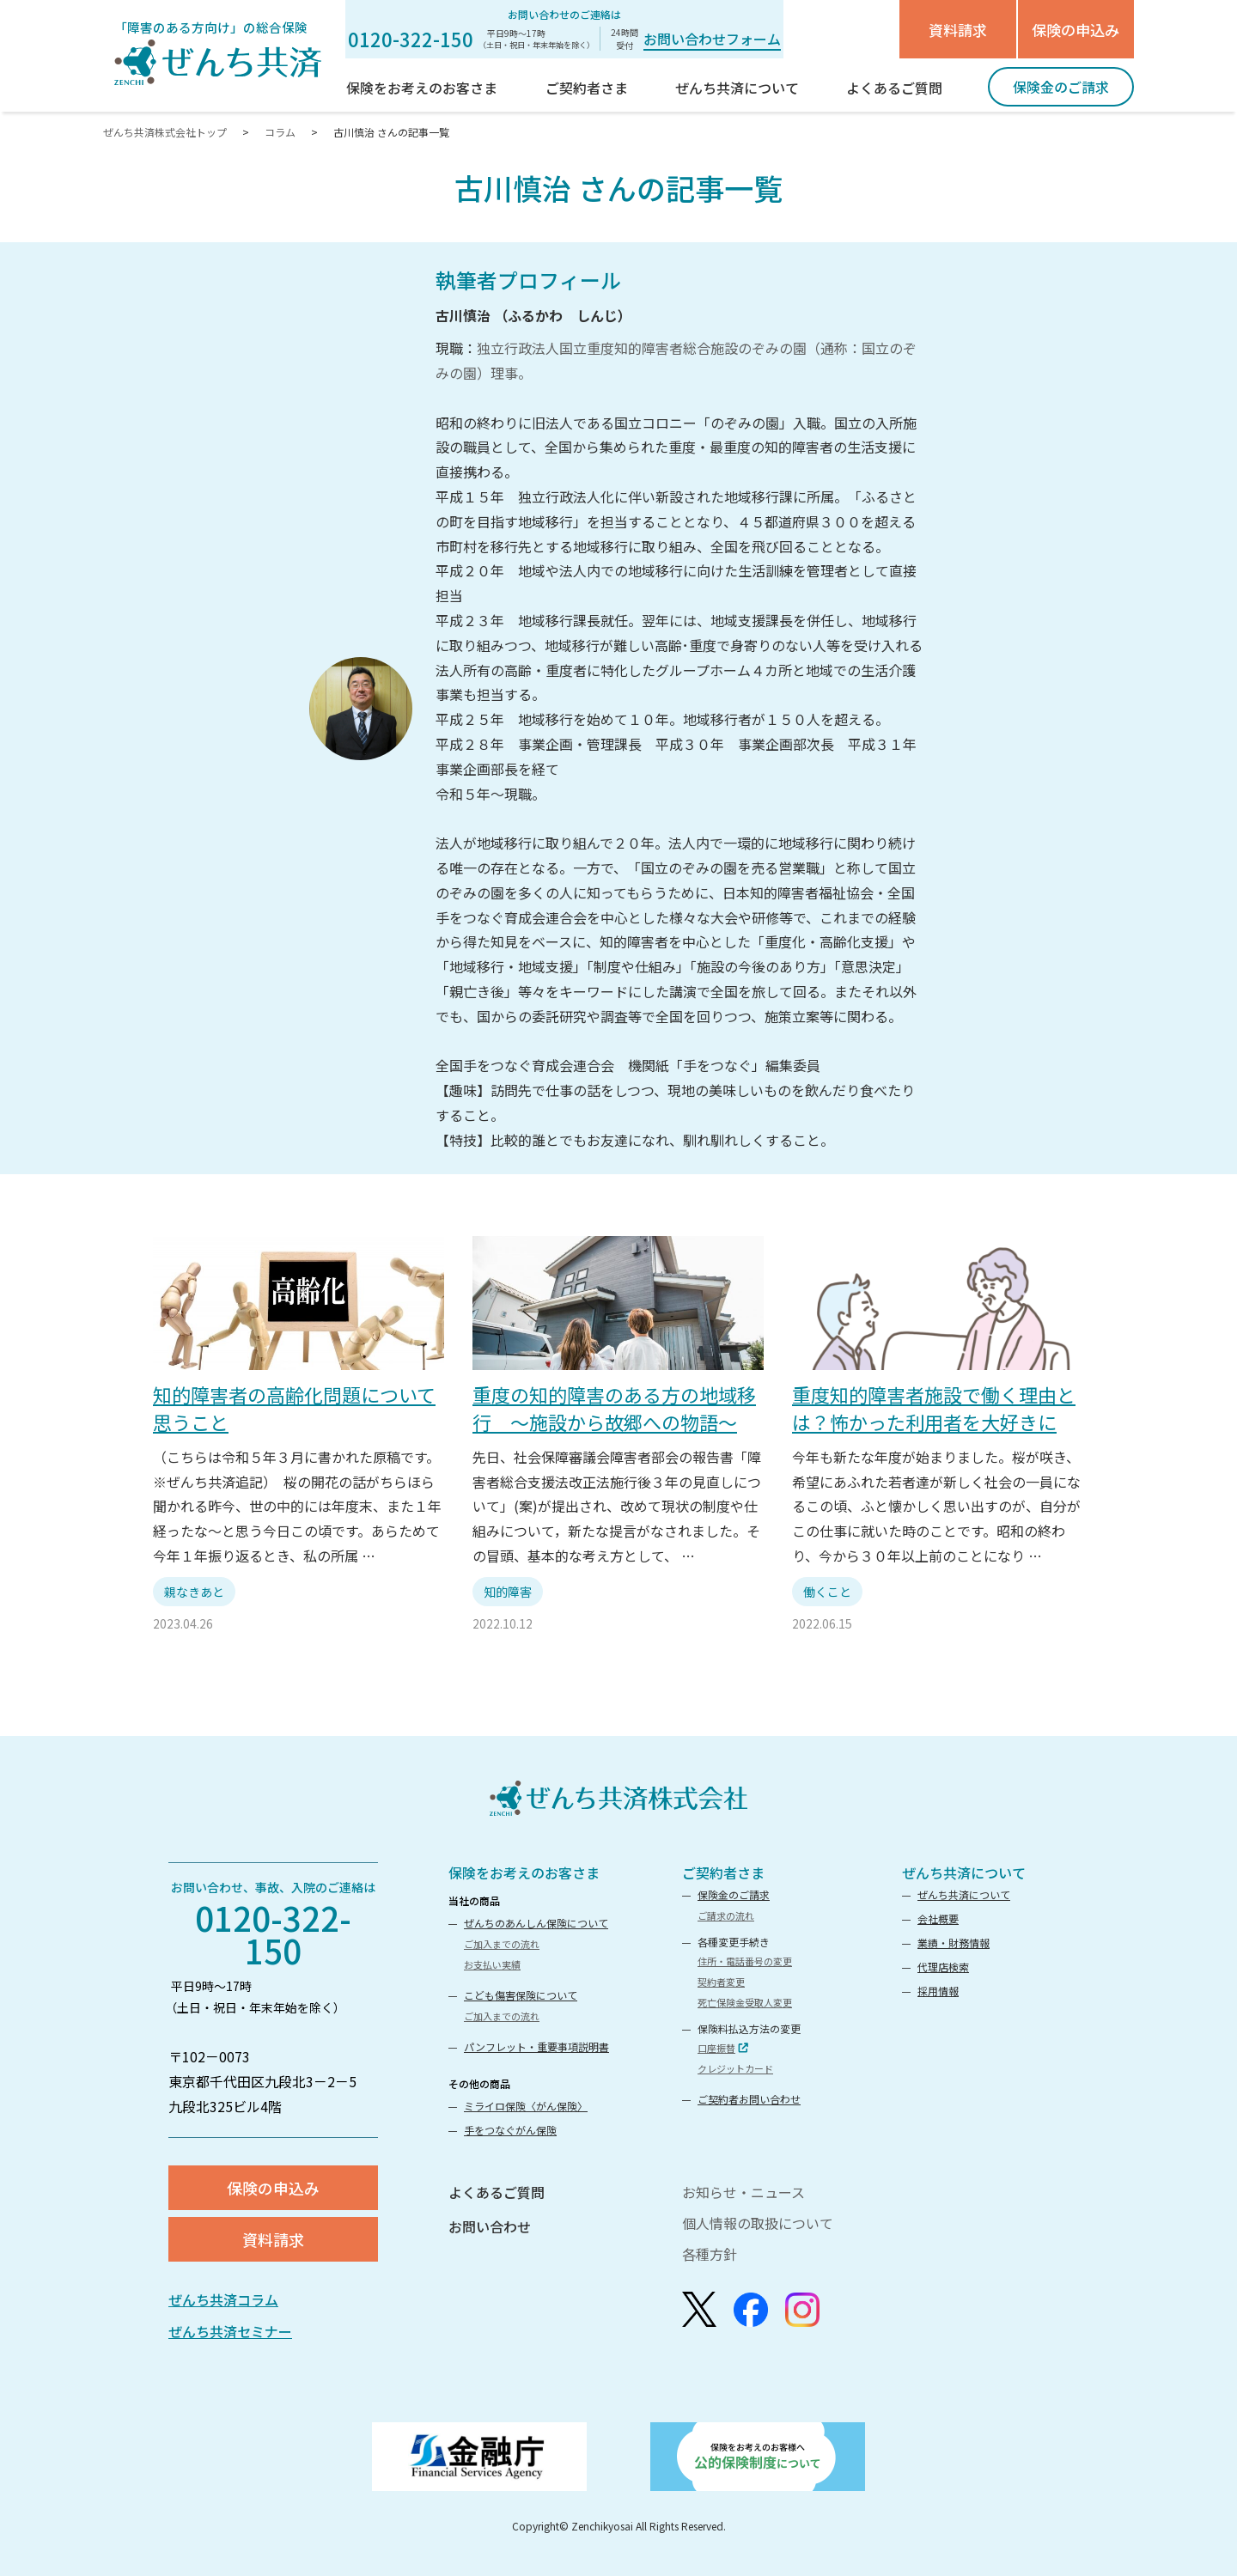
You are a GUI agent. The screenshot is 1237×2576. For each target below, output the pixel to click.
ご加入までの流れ (501, 1944)
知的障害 (508, 1591)
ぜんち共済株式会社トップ (166, 132)
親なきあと (194, 1591)
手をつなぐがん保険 (510, 2129)
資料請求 (958, 29)
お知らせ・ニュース (743, 2192)
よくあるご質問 (496, 2192)
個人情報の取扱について (757, 2223)
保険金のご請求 (734, 1894)
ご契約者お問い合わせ (749, 2099)
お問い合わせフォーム (712, 38)
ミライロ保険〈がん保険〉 (526, 2105)
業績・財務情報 (953, 1942)
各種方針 (709, 2254)
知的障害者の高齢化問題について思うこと (294, 1407)
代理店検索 (943, 1966)
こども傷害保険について (520, 1995)
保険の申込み (1075, 29)
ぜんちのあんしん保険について (536, 1922)
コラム (280, 132)
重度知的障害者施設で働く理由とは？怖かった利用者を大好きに (934, 1407)
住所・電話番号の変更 (745, 1961)
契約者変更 (721, 1981)
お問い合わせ (489, 2226)
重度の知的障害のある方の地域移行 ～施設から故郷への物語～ (614, 1407)
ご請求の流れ (726, 1915)
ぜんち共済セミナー (230, 2331)
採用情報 (938, 1990)
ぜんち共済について (964, 1872)
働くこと (827, 1591)
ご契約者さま (723, 1872)
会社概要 (938, 1918)
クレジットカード (735, 2068)
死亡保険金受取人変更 (745, 2002)
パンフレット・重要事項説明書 (536, 2046)
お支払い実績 (492, 1964)
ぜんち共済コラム (223, 2299)
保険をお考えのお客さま (524, 1872)
